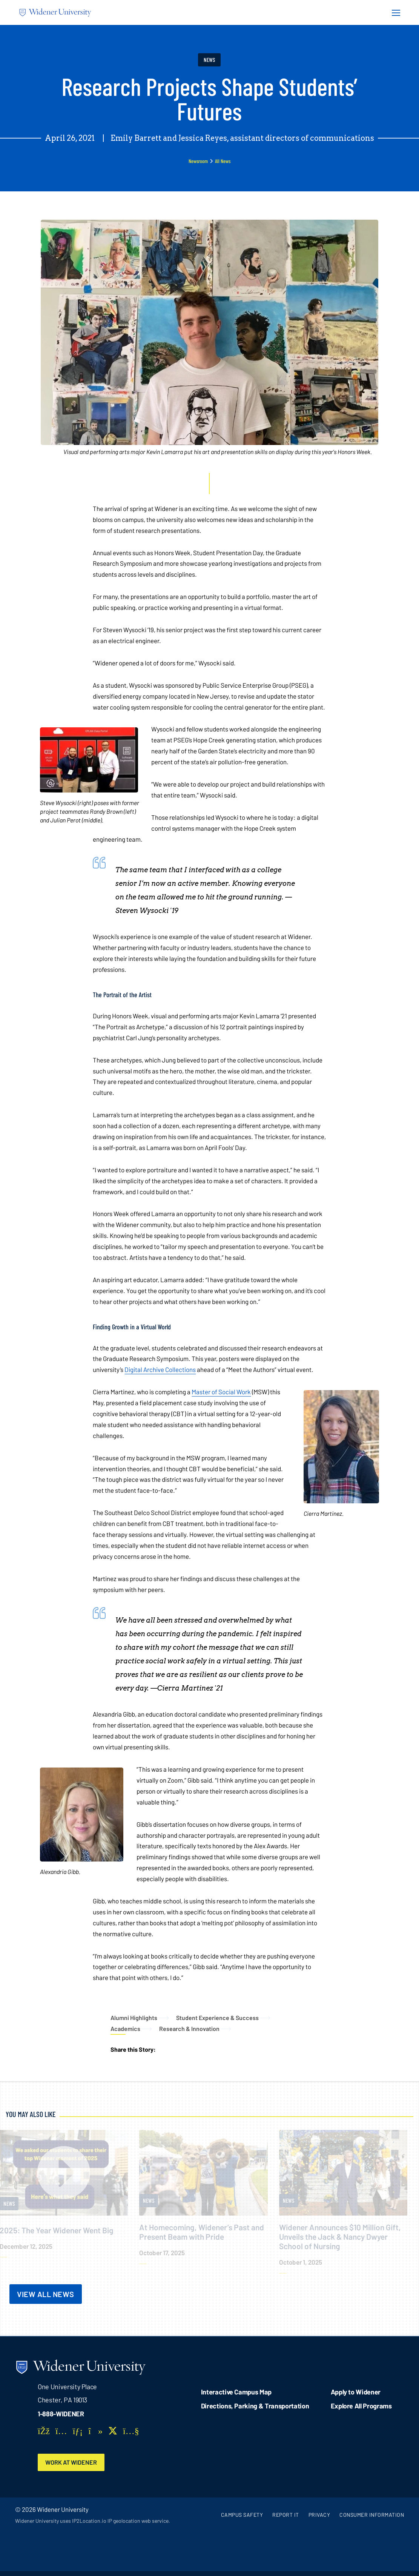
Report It (285, 2515)
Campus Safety (242, 2515)
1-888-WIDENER (61, 2414)
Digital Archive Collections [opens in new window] (160, 1369)
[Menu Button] (394, 12)
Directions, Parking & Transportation (255, 2406)
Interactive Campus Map (236, 2392)
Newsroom (198, 161)
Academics (125, 2028)
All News (222, 161)
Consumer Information (371, 2515)
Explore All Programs (361, 2406)
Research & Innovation (189, 2028)
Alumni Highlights (134, 2017)
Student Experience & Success (217, 2017)
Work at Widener (71, 2462)
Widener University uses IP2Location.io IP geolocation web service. (92, 2520)
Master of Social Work (221, 1391)
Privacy (319, 2515)
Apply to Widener (356, 2392)
